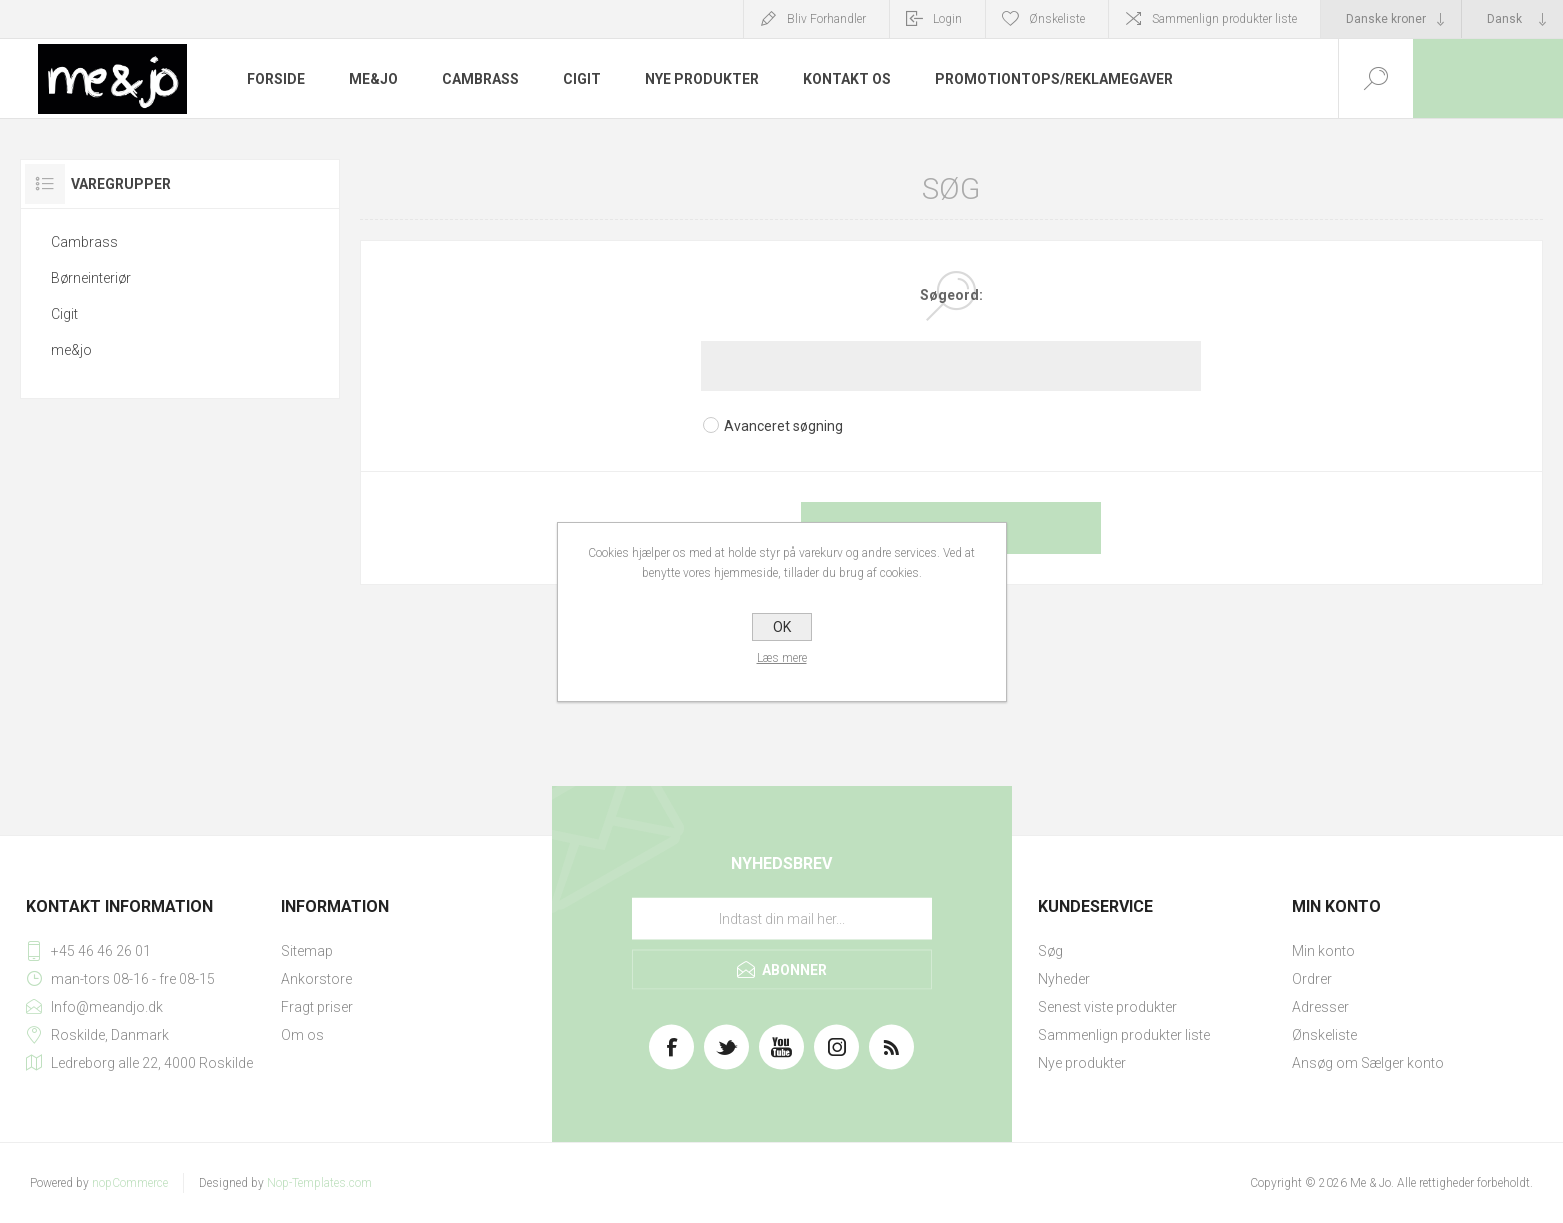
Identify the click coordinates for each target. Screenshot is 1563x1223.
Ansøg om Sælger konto (1368, 1063)
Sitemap (307, 951)
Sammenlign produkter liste (1224, 19)
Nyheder (1064, 979)
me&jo (71, 350)
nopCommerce (130, 1183)
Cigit (64, 314)
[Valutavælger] (1391, 19)
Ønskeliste (1324, 1035)
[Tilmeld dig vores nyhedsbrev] (782, 919)
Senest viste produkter (1107, 1007)
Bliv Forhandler (826, 19)
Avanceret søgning (783, 426)
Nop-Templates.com (319, 1183)
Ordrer (1312, 979)
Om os (302, 1035)
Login (947, 19)
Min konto (1323, 951)
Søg (1050, 951)
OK (782, 627)
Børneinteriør (91, 278)
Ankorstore (316, 979)
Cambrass (84, 242)
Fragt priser (317, 1007)
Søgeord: (951, 295)
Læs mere (782, 658)
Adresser (1320, 1007)
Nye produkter (1082, 1063)
